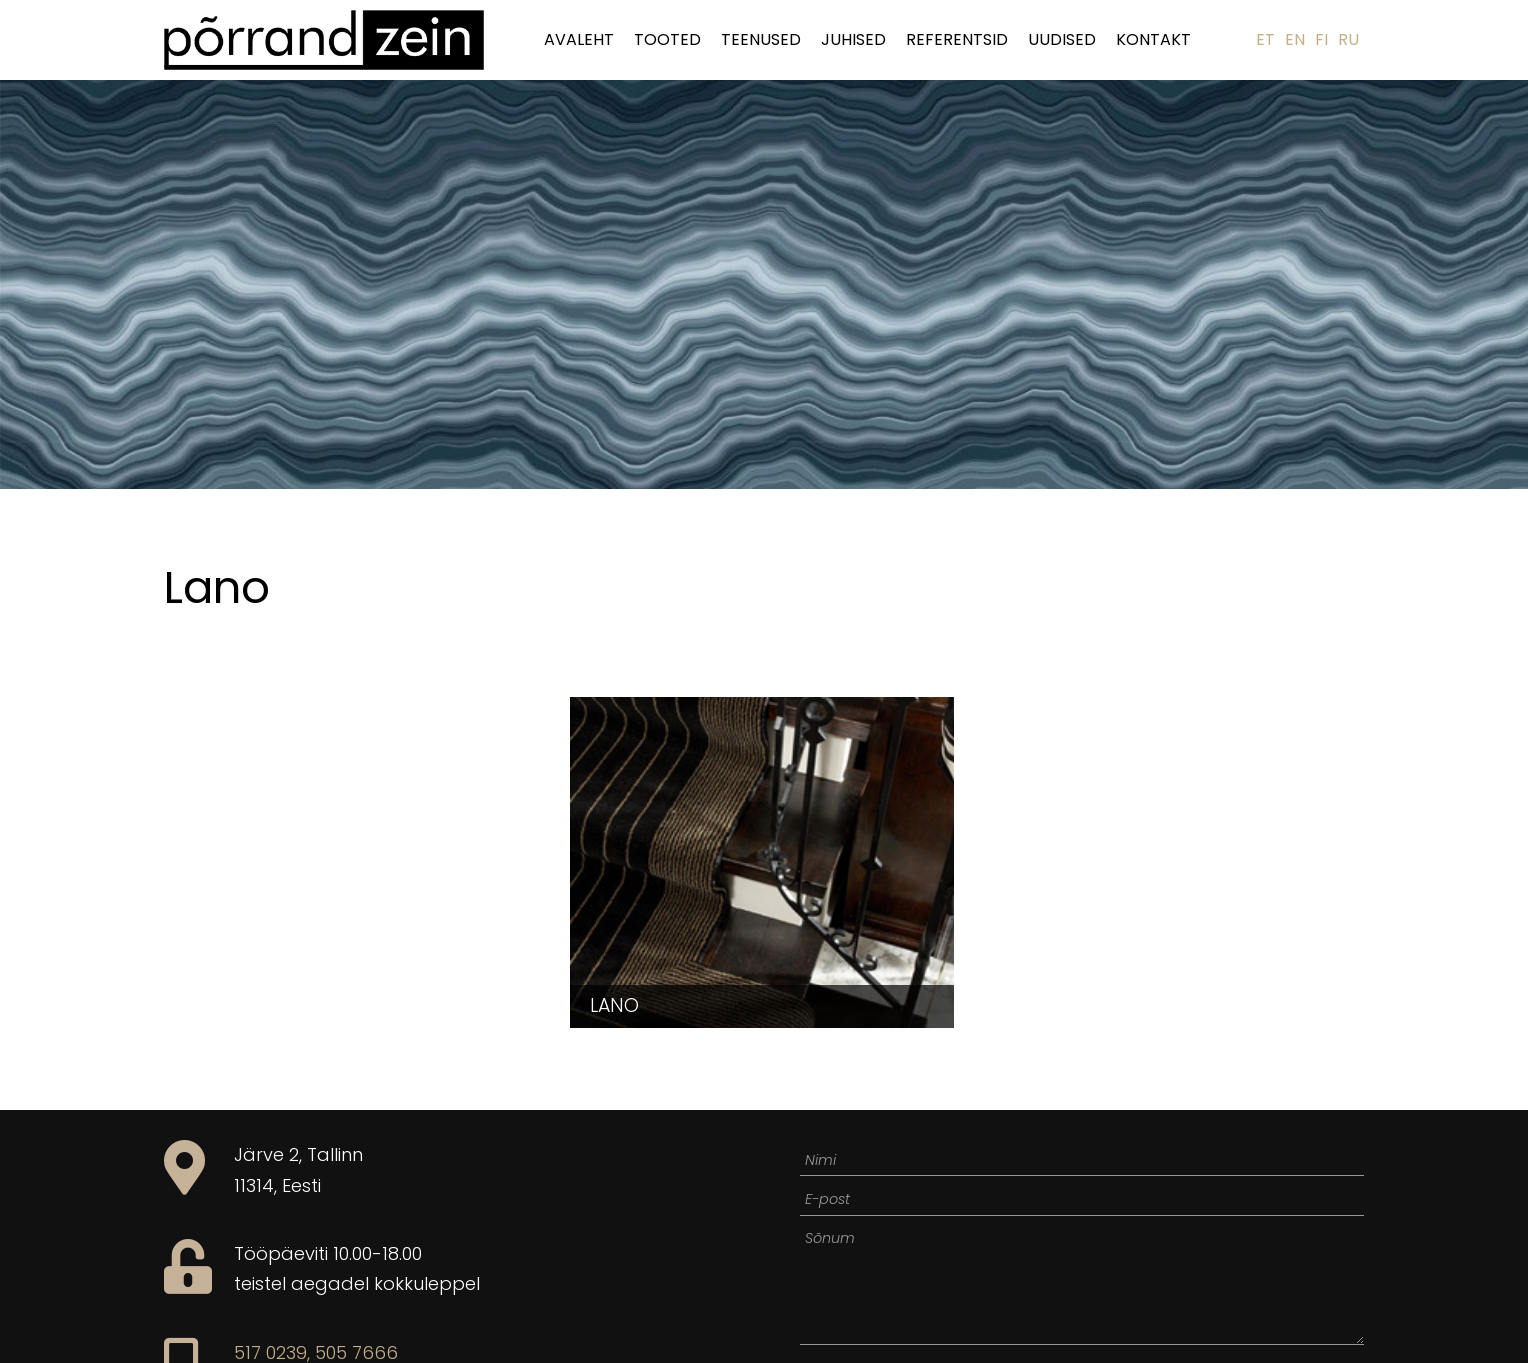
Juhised (853, 39)
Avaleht (579, 39)
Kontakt (1153, 39)
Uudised (1062, 39)
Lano (614, 1005)
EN (1295, 39)
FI (1321, 39)
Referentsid (957, 39)
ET (1265, 39)
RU (1348, 39)
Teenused (761, 39)
